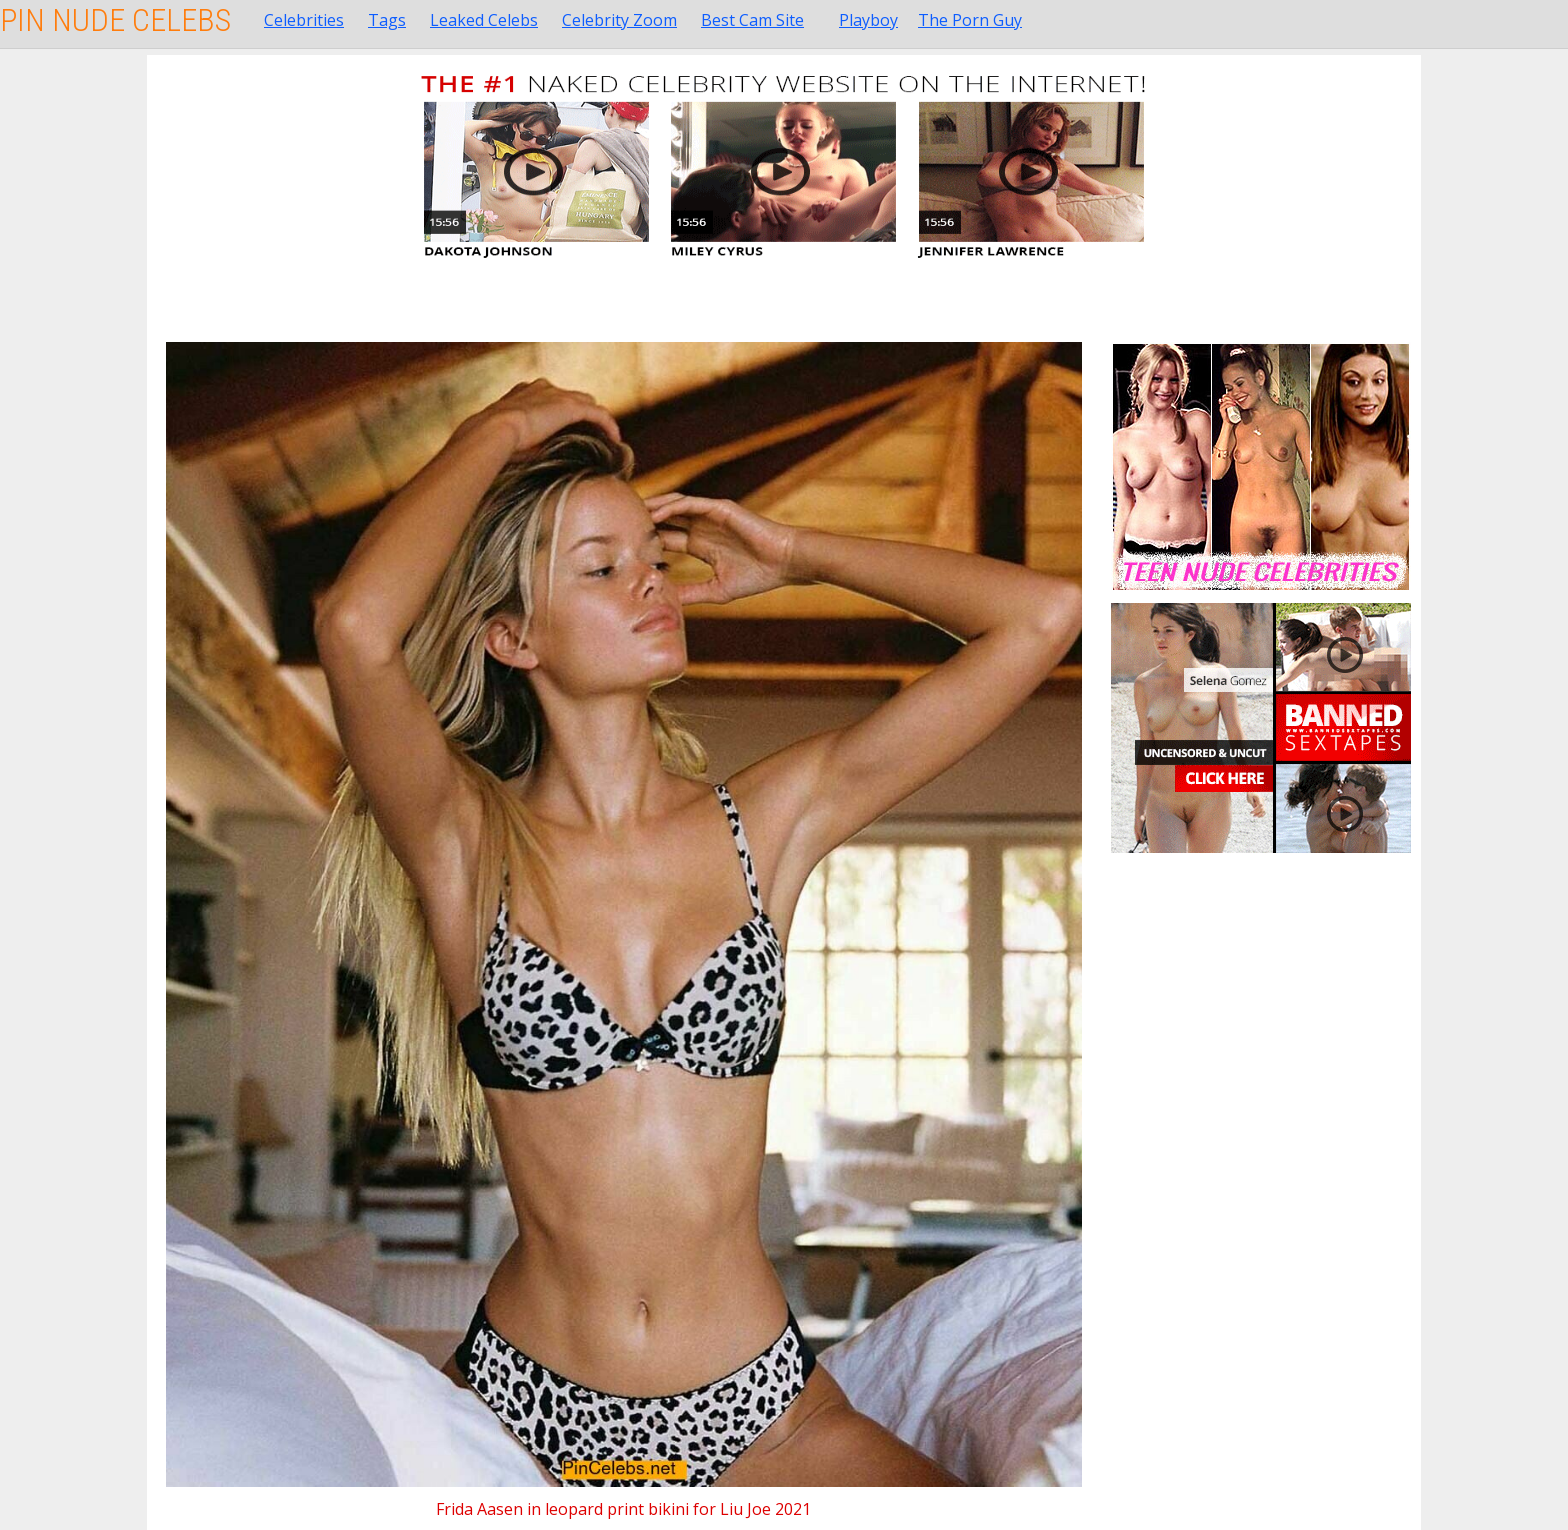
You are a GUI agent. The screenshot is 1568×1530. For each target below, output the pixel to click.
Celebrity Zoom (619, 20)
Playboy (868, 20)
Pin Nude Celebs (115, 20)
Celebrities (304, 20)
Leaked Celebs (484, 20)
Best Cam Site (752, 20)
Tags (387, 20)
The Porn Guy (970, 20)
